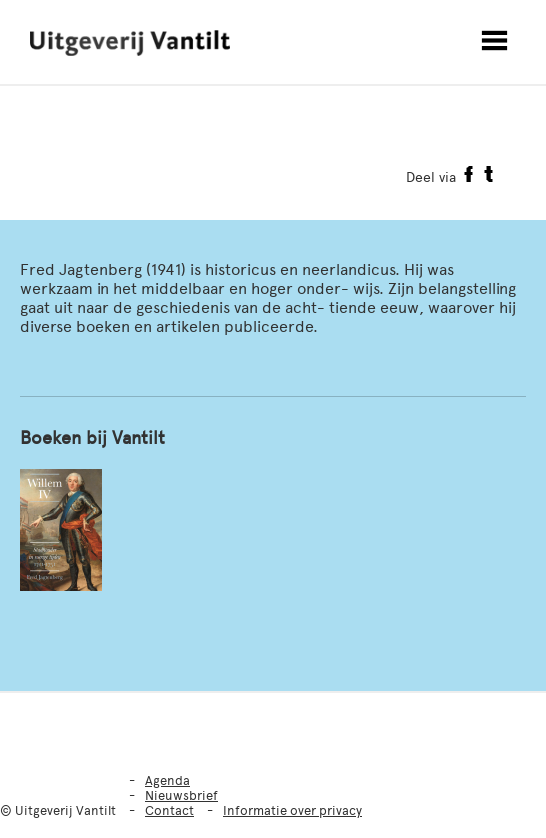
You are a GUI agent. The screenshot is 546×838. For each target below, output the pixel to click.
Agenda (167, 780)
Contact (169, 810)
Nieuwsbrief (181, 795)
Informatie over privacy (292, 810)
